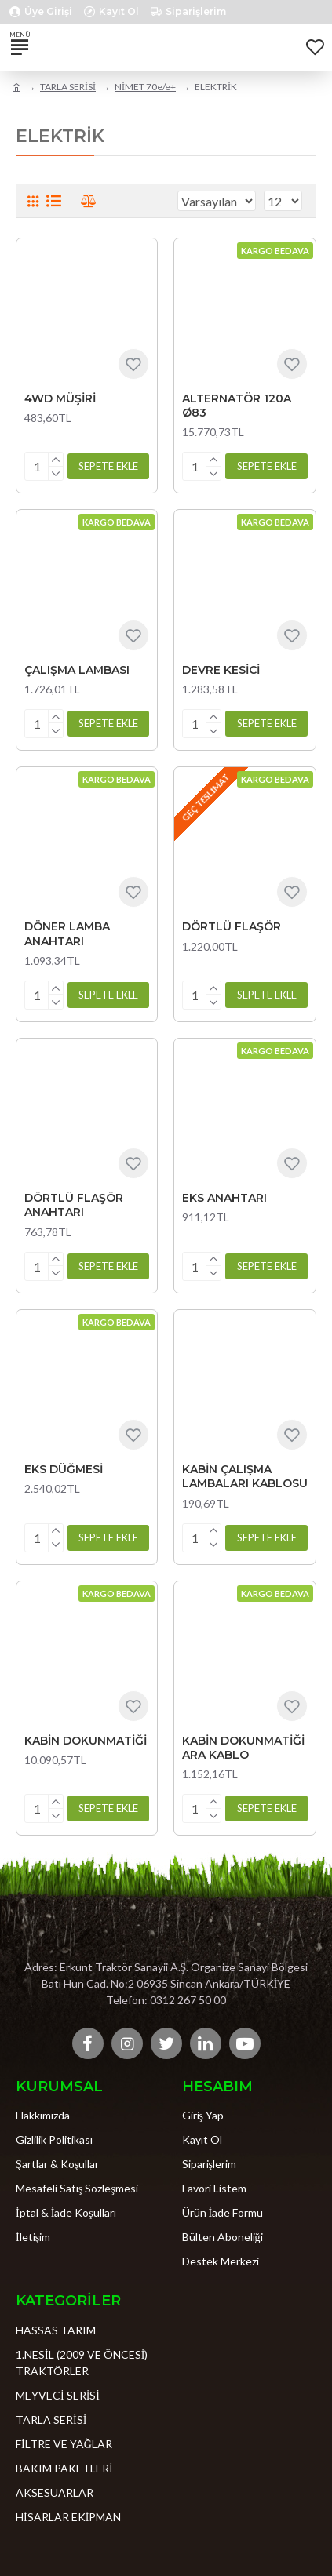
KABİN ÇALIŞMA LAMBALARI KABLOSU (245, 1476)
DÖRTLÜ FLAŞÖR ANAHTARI (73, 1205)
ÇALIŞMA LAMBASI (77, 670)
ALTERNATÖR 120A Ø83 (236, 405)
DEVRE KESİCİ (221, 670)
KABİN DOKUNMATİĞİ (85, 1741)
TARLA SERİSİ (68, 87)
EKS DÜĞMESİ (63, 1469)
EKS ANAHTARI (224, 1198)
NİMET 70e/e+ (145, 87)
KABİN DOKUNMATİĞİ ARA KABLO (243, 1748)
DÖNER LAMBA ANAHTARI (67, 933)
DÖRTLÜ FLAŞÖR (231, 926)
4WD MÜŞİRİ (60, 398)
